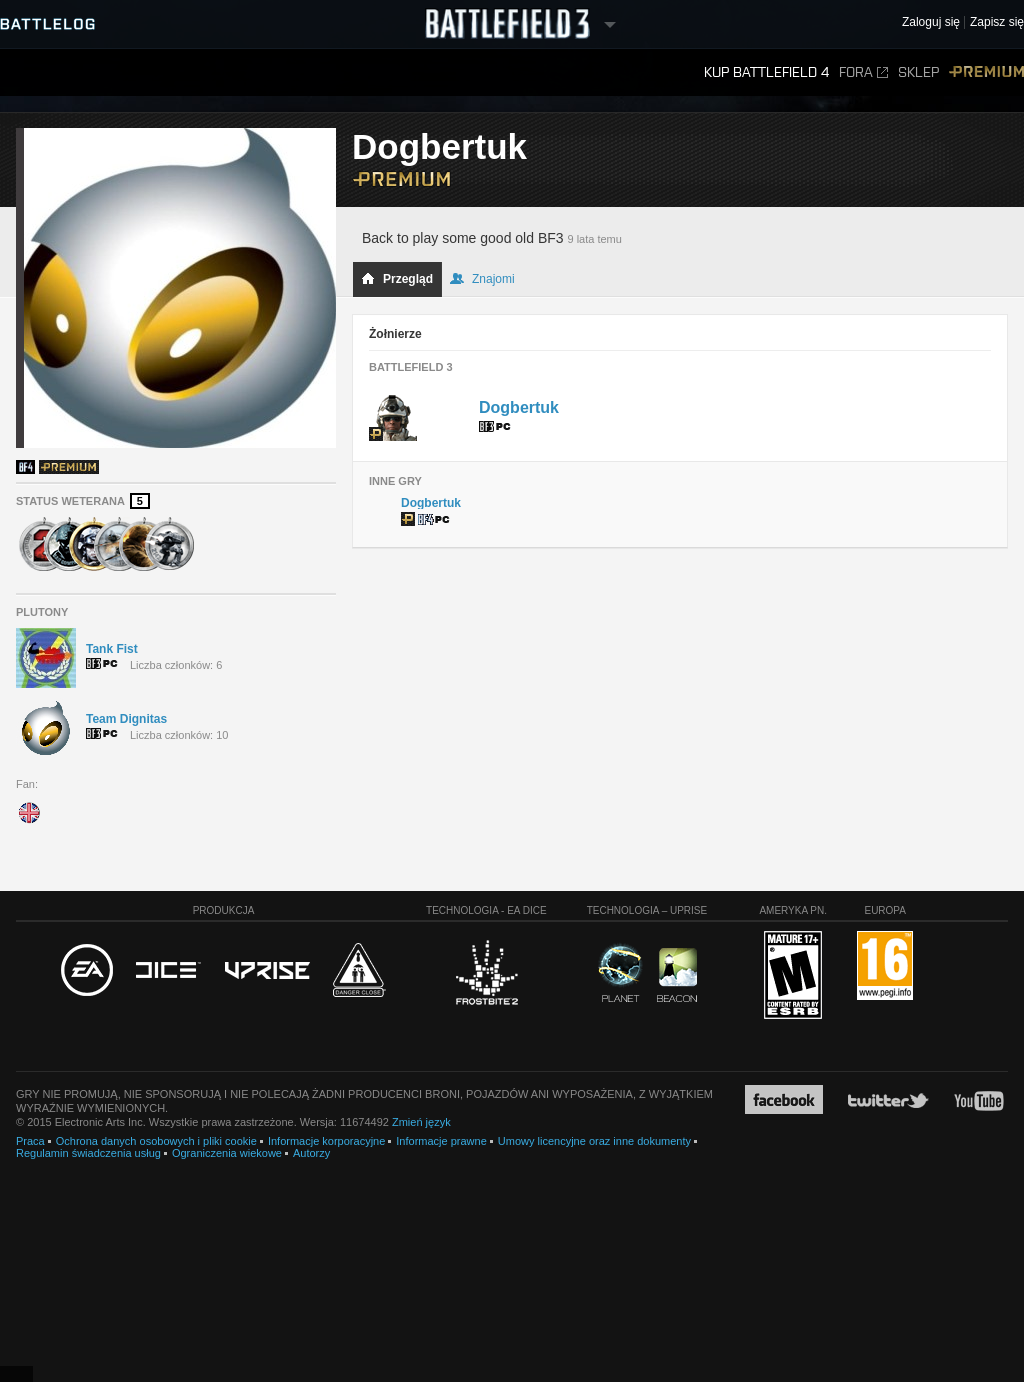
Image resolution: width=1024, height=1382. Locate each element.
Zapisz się (997, 22)
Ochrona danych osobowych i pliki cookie (156, 1141)
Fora (863, 72)
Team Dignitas (126, 719)
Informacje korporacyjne (326, 1141)
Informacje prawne (441, 1141)
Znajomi (482, 279)
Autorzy (311, 1153)
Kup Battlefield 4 (766, 72)
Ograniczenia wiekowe (227, 1153)
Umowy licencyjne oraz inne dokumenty (594, 1141)
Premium (986, 72)
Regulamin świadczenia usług (88, 1153)
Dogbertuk (519, 407)
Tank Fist (112, 649)
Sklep (918, 72)
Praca (30, 1141)
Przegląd (397, 279)
